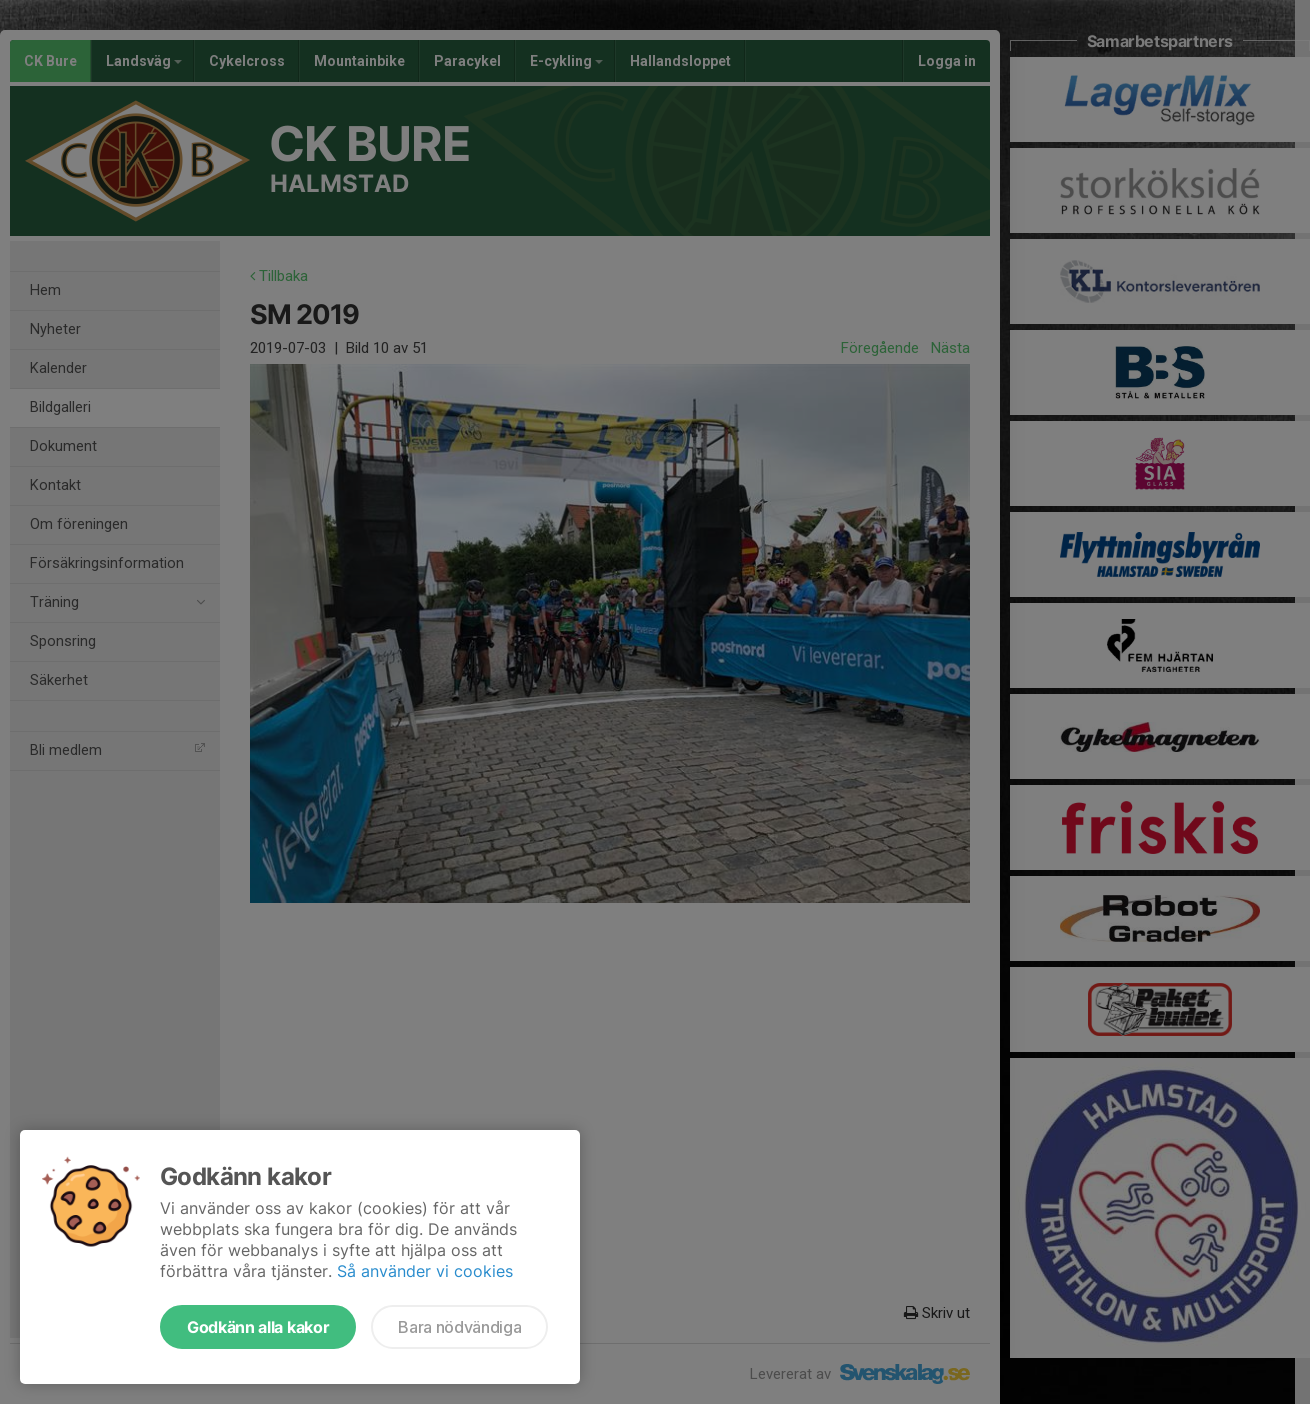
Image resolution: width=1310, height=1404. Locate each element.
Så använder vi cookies (425, 1271)
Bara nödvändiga (459, 1327)
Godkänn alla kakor (258, 1327)
